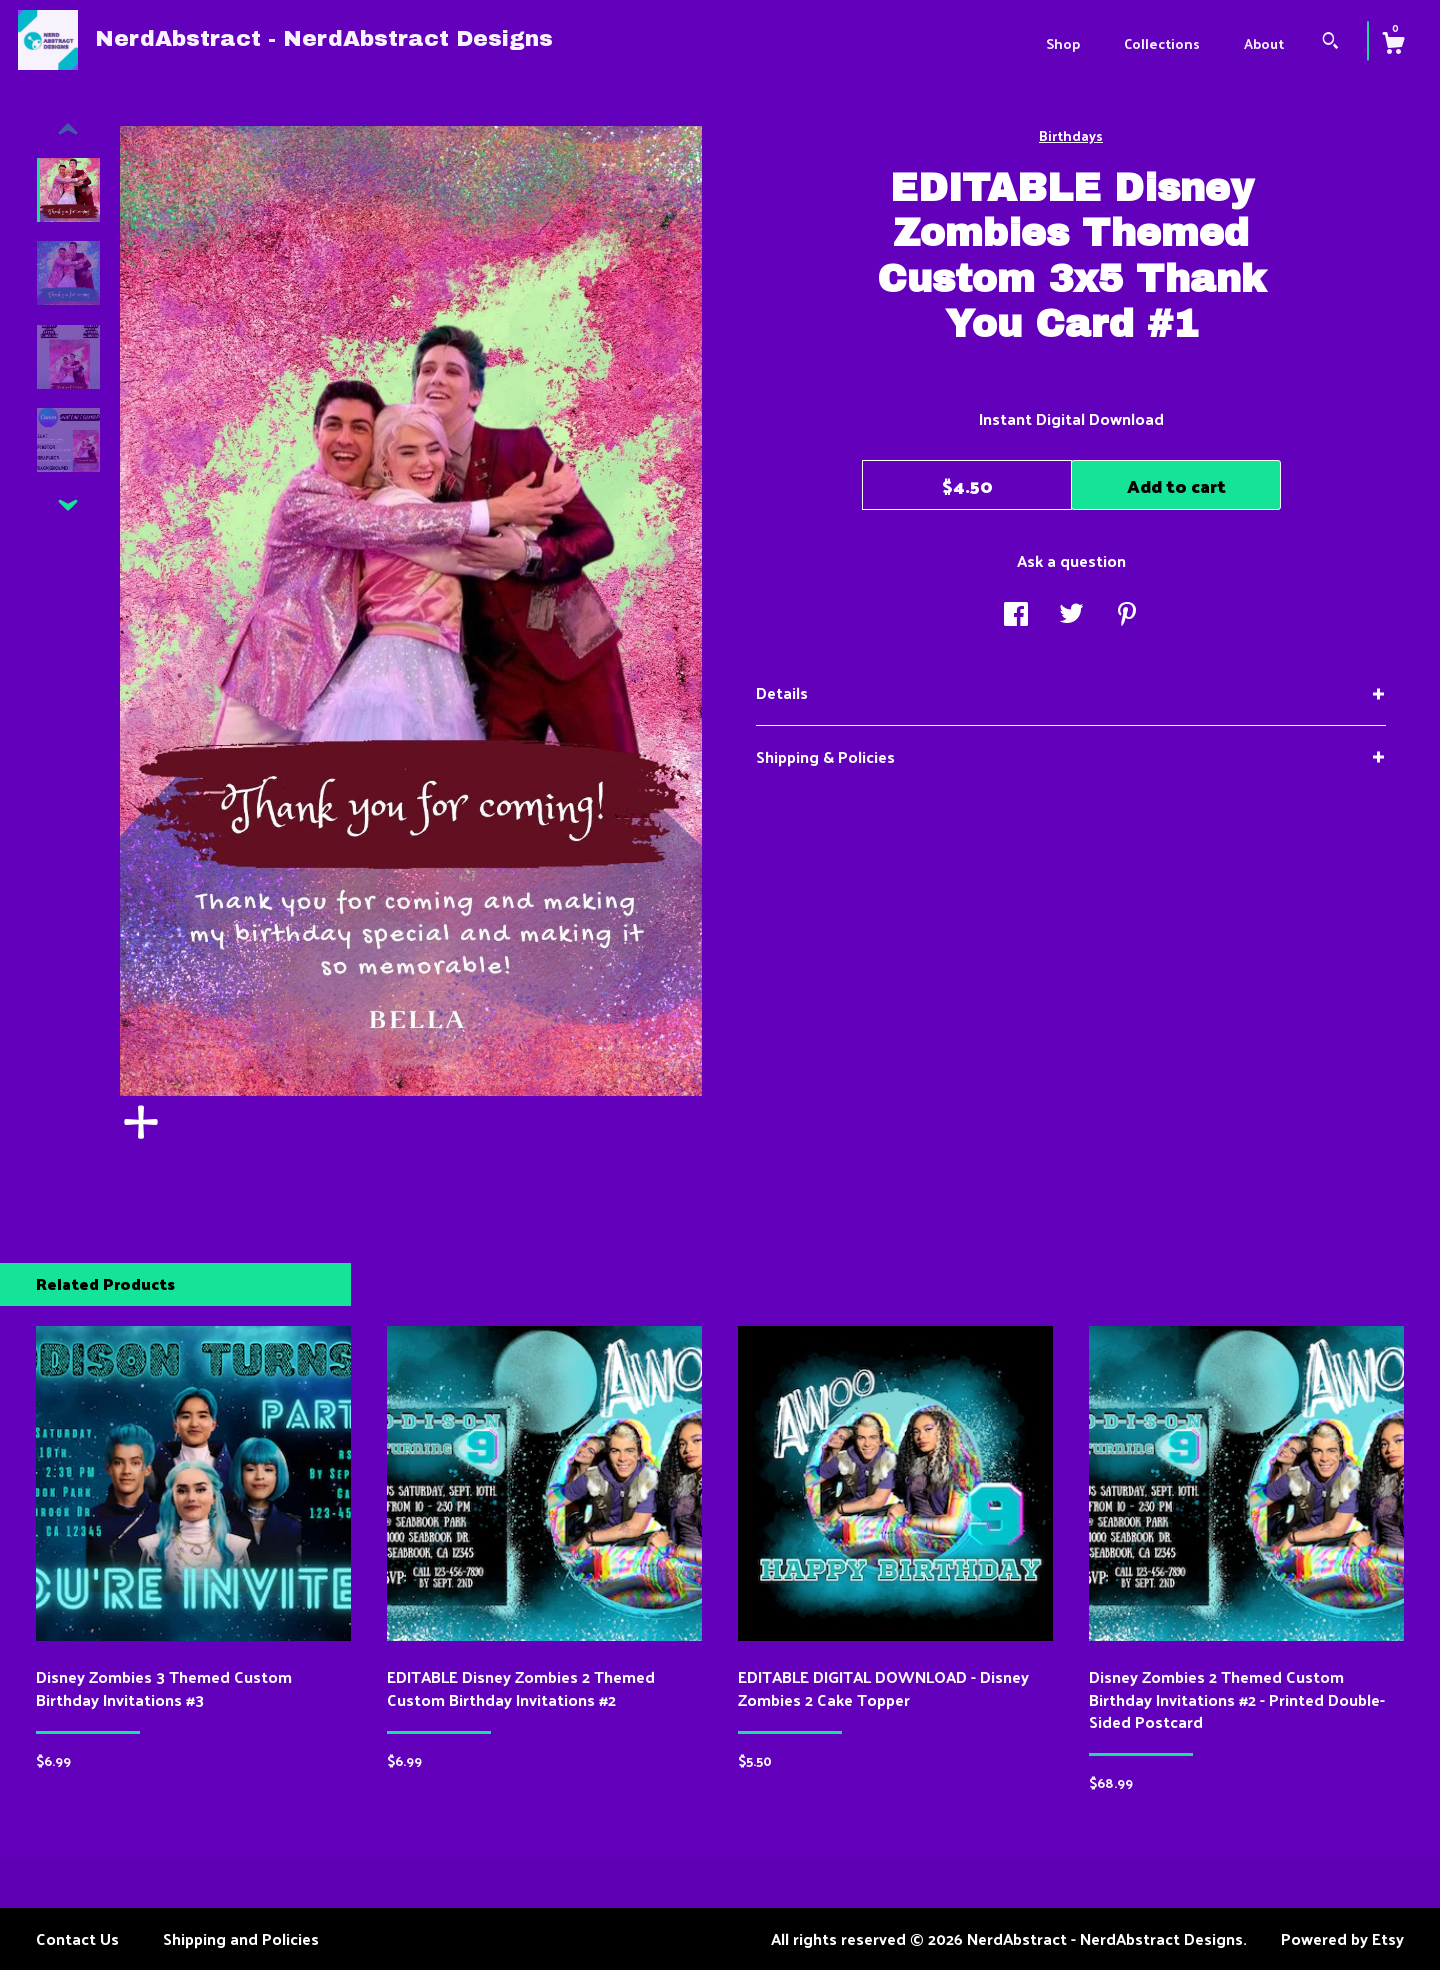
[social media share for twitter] (1071, 615)
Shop (1063, 43)
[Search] (1330, 42)
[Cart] (1393, 45)
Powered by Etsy (1342, 1938)
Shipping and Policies (241, 1938)
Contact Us (77, 1938)
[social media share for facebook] (1016, 615)
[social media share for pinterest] (1127, 615)
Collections (1162, 43)
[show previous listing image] (68, 130)
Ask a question (1071, 560)
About (1264, 43)
